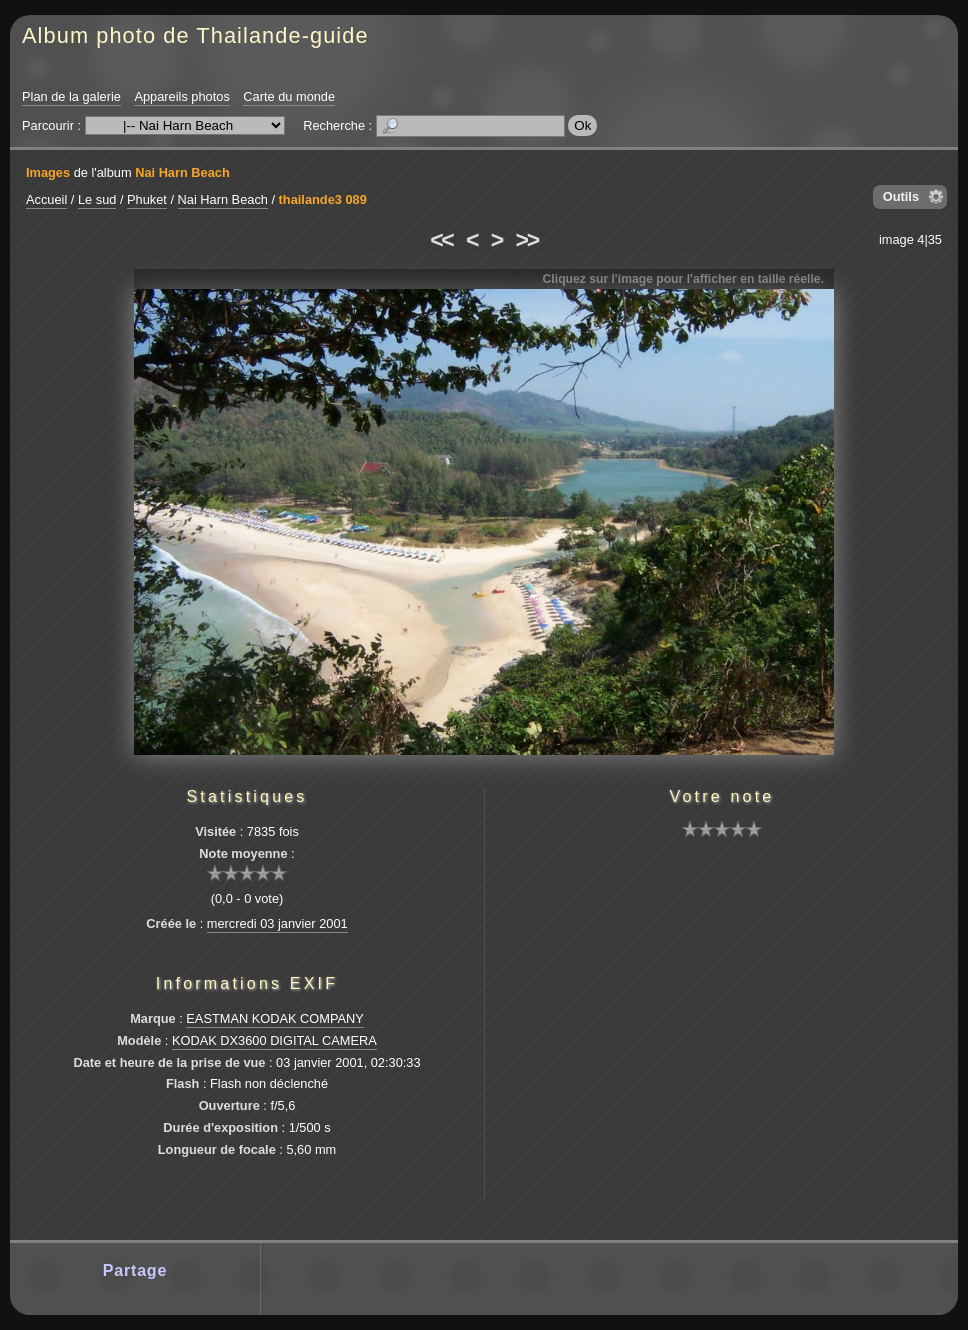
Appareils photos (181, 96)
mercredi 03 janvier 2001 (277, 923)
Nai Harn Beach (182, 172)
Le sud (97, 199)
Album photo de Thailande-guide (195, 35)
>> (527, 240)
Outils (901, 196)
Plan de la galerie (71, 96)
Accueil (46, 199)
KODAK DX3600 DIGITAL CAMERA (274, 1040)
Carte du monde (289, 96)
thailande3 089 (323, 199)
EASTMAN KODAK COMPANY (275, 1018)
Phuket (147, 199)
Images (48, 172)
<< (441, 240)
